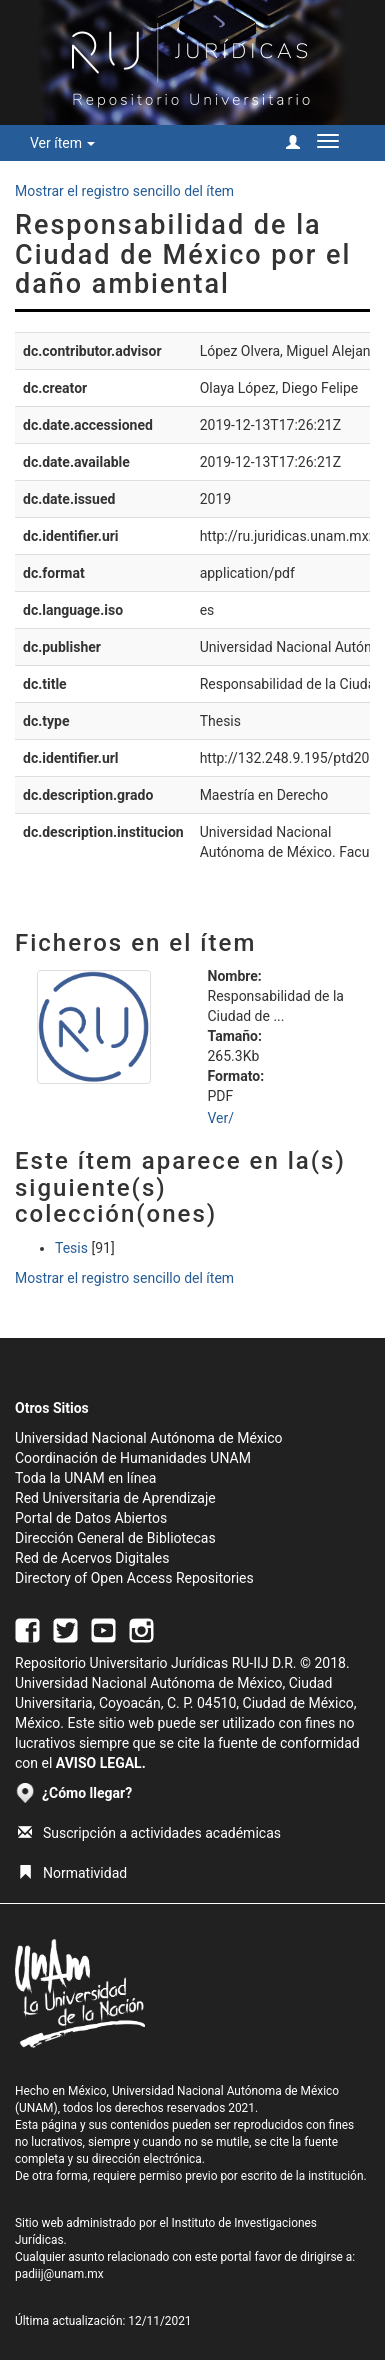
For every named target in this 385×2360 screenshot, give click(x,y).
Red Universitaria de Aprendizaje (115, 1498)
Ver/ (221, 1118)
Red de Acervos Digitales (92, 1558)
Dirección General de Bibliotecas (115, 1538)
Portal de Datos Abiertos (91, 1518)
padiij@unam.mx (59, 2274)
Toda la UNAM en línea (85, 1478)
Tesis (71, 1248)
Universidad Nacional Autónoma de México (149, 1438)
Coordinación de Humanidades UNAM (133, 1458)
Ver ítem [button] (62, 143)
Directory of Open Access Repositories (134, 1578)
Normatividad (72, 1873)
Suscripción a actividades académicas (149, 1833)
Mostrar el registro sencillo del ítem (124, 191)
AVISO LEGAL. (101, 1763)
